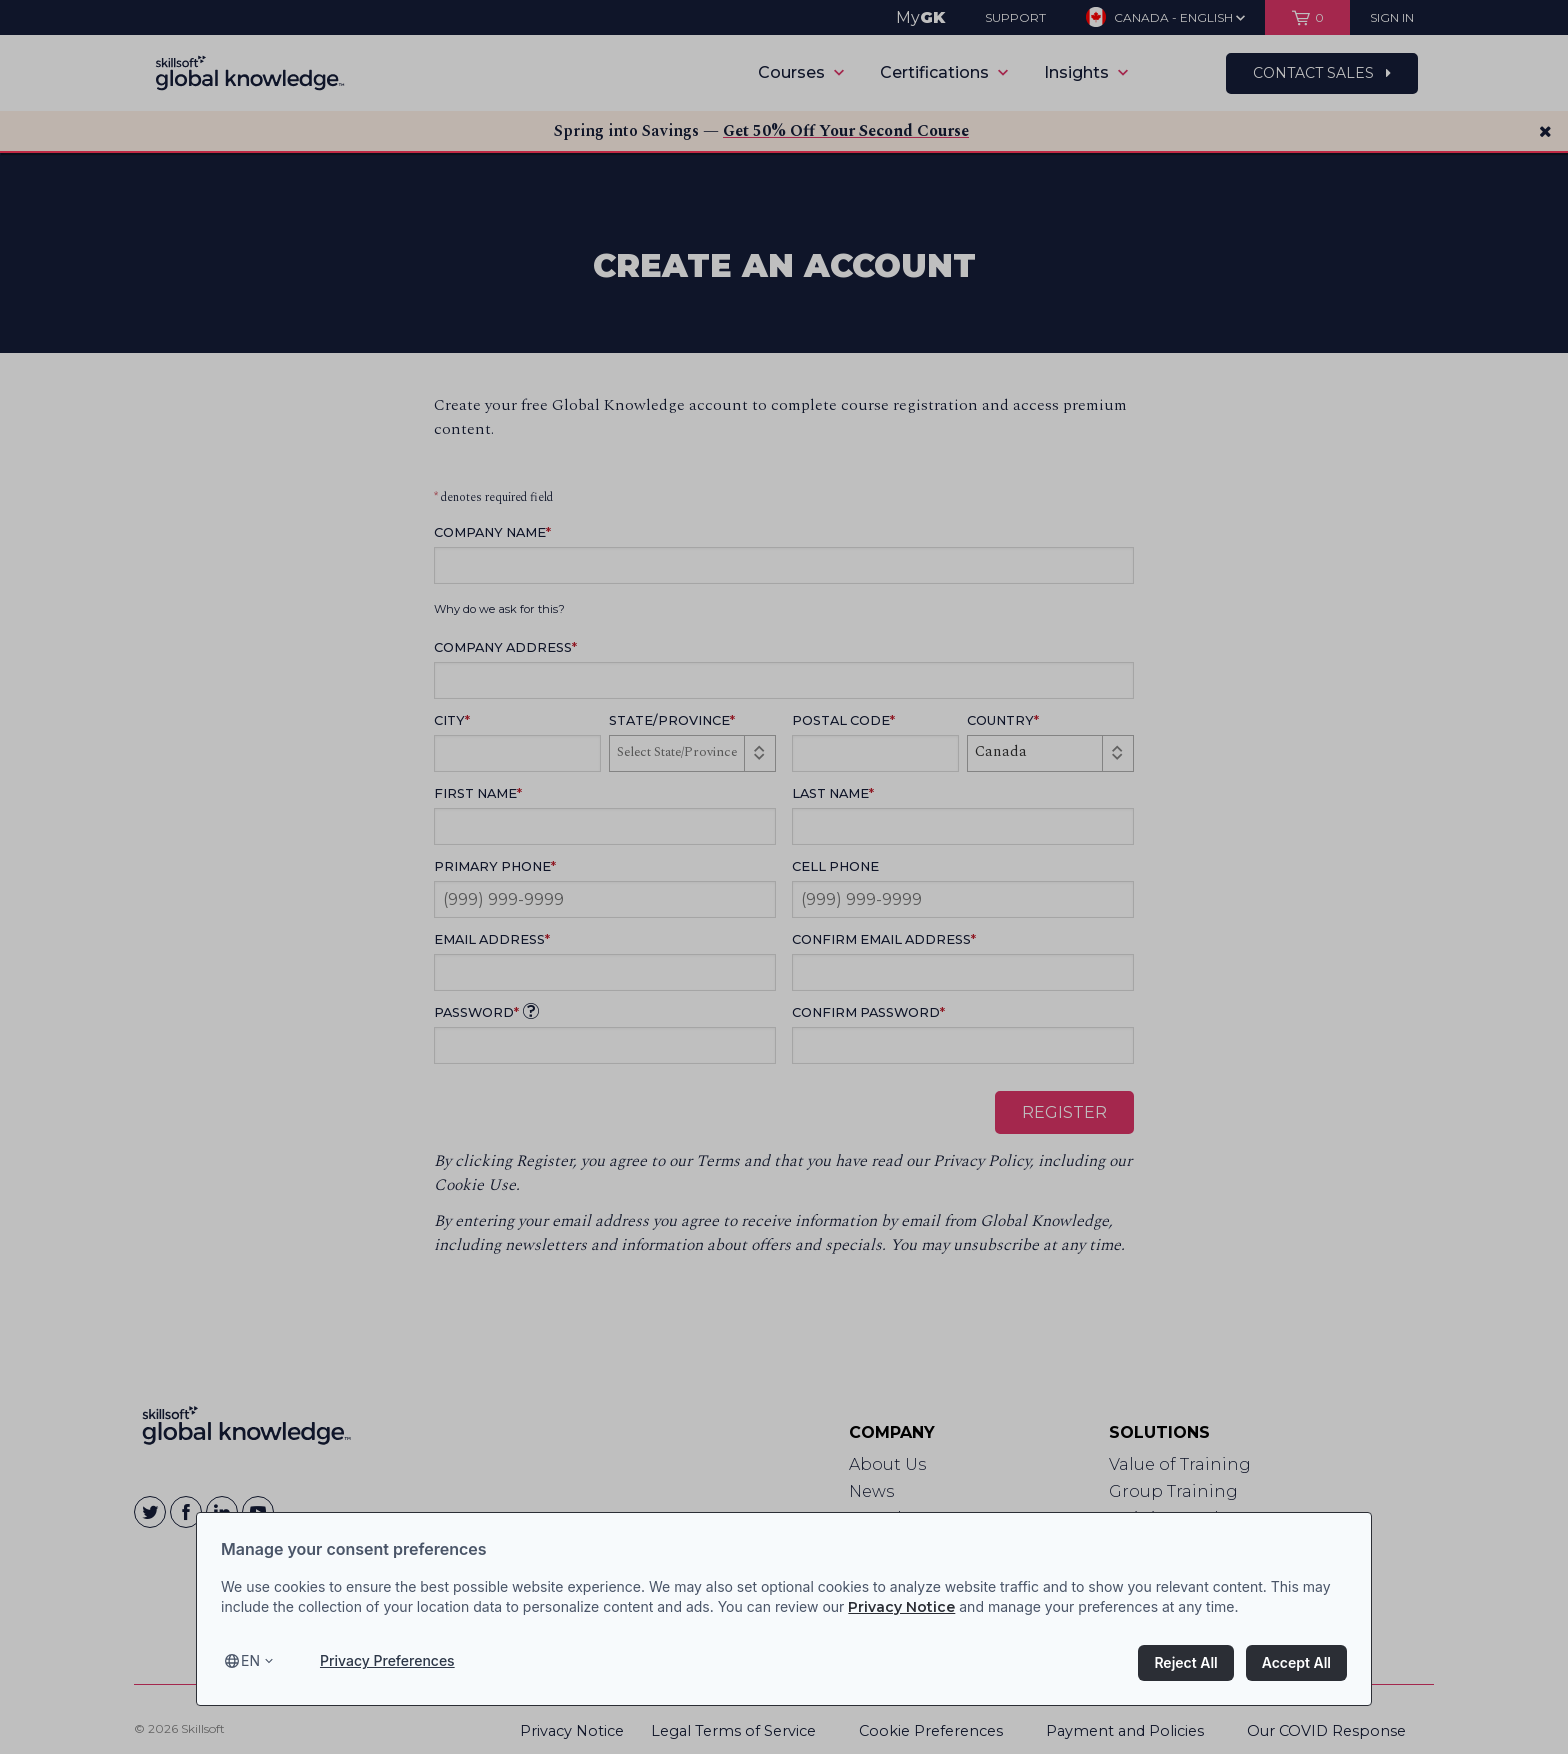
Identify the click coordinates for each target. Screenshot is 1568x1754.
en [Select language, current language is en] (250, 1660)
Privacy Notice (901, 1607)
